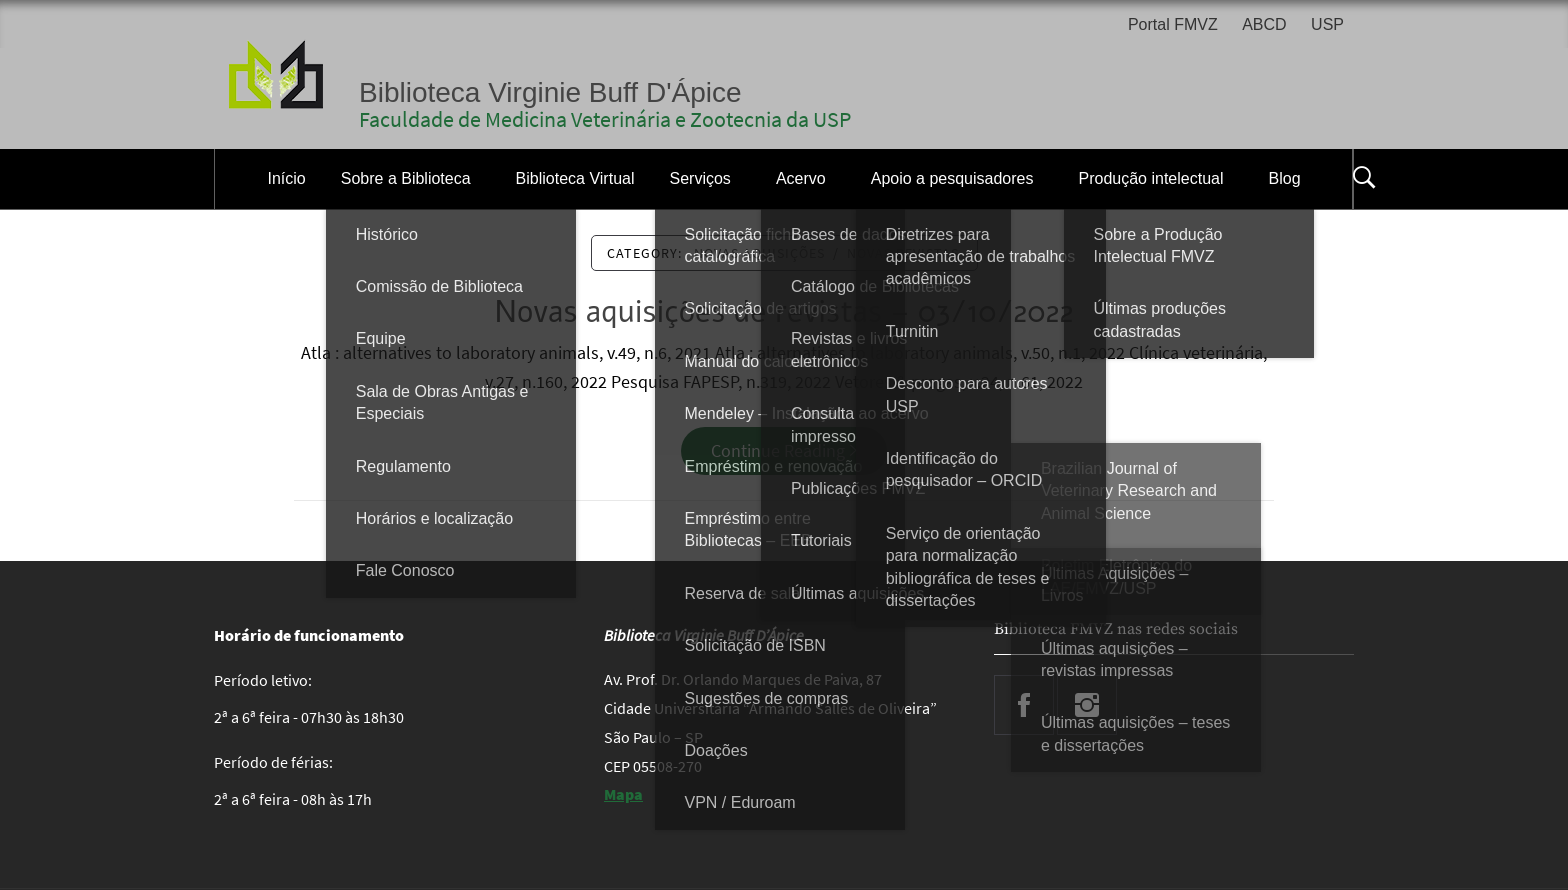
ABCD (1264, 24)
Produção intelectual (1151, 178)
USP (1327, 24)
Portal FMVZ (1173, 24)
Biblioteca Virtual (575, 178)
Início (286, 178)
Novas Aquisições (759, 253)
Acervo (801, 178)
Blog (1285, 178)
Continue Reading (784, 450)
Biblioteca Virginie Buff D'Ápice (550, 92)
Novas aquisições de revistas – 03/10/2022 (784, 312)
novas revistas (903, 253)
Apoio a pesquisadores (952, 178)
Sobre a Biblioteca (406, 178)
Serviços (700, 178)
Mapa (623, 794)
